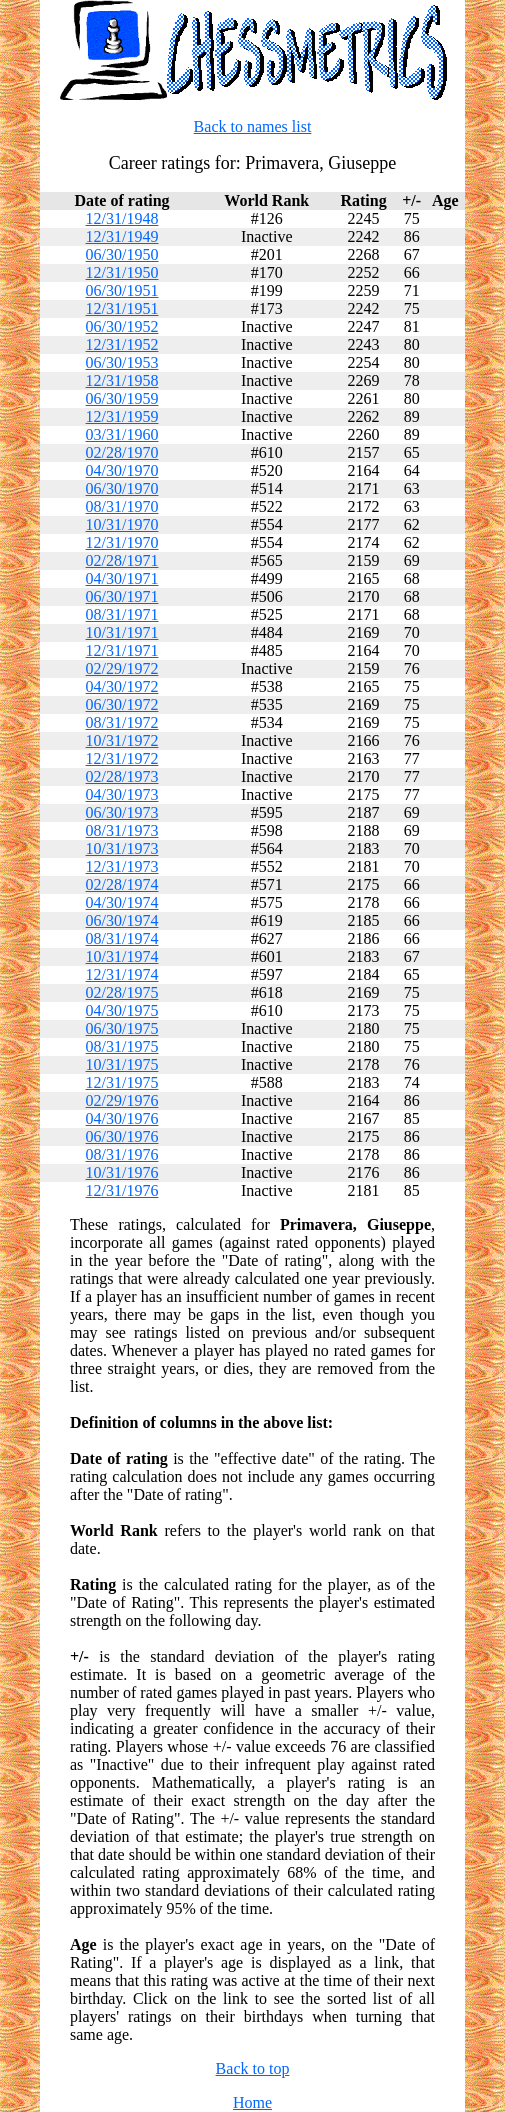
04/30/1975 (122, 1010)
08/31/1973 (122, 830)
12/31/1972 (122, 758)
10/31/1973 (122, 848)
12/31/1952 (122, 344)
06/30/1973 (122, 812)
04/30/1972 (122, 686)
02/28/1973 (122, 776)
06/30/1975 (122, 1028)
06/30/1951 (122, 290)
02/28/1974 (122, 884)
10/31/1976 (122, 1172)
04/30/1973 (122, 794)
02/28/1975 (122, 992)
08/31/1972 (122, 722)
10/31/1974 (122, 956)
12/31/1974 (122, 974)
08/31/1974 (122, 938)
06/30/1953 (122, 362)
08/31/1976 (122, 1154)
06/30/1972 (122, 704)
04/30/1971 (122, 578)
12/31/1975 (122, 1082)
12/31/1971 (122, 650)
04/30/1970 (122, 470)
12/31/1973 (122, 866)
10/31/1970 (122, 524)
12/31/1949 (122, 236)
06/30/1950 (122, 254)
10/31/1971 (122, 632)
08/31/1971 (122, 614)
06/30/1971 (122, 596)
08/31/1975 (122, 1046)
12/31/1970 (122, 542)
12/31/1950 (122, 272)
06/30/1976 (122, 1136)
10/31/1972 (122, 740)
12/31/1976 (122, 1190)
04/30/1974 (122, 902)
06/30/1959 (122, 398)
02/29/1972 (122, 668)
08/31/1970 (122, 506)
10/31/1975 (122, 1064)
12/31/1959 (122, 416)
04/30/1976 (122, 1118)
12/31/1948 (122, 218)
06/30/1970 (122, 488)
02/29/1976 (122, 1100)
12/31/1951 (122, 308)
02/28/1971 (122, 560)
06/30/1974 (122, 920)
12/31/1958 (122, 380)
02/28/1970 (122, 452)
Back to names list (253, 126)
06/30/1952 (122, 326)
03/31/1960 (122, 434)
